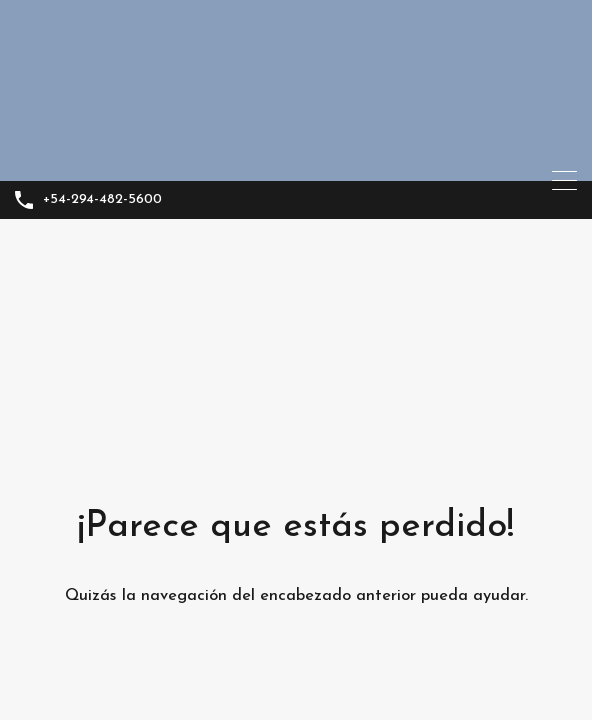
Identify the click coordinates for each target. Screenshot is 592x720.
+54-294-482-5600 (102, 199)
